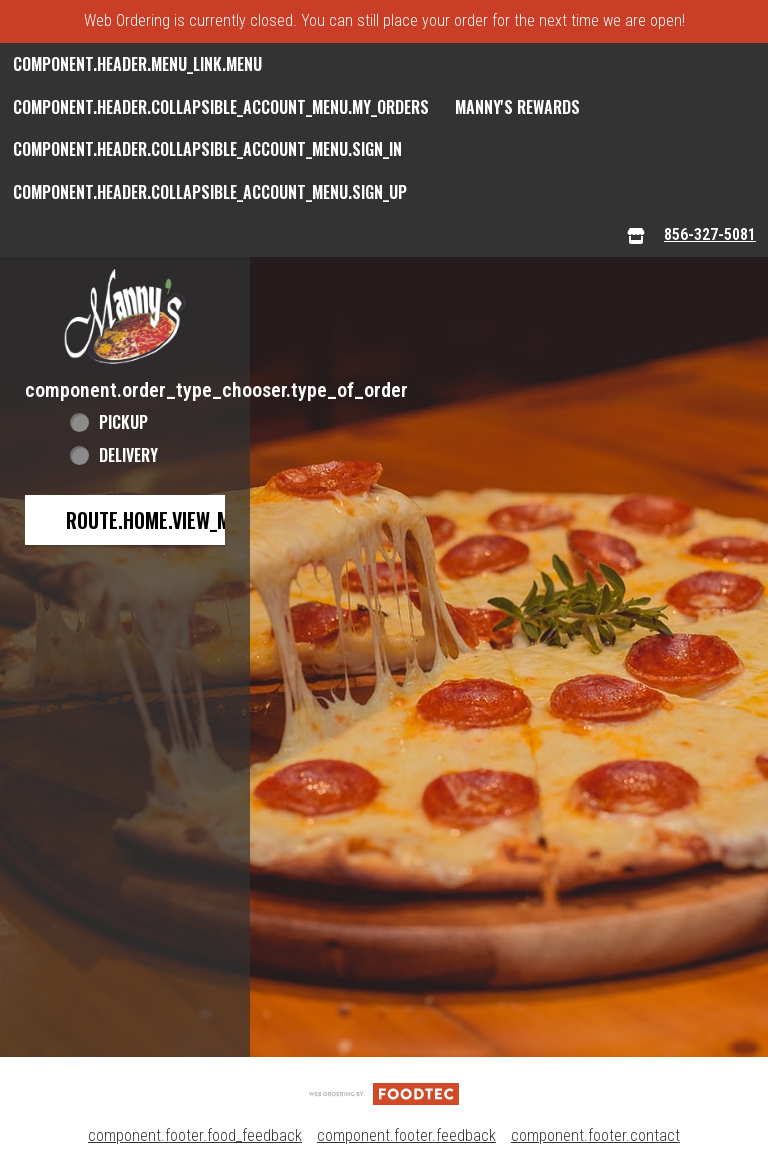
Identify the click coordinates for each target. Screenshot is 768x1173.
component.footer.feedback (406, 1135)
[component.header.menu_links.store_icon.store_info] (636, 235)
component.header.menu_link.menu (137, 64)
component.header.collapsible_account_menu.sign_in (207, 149)
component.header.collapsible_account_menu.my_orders (221, 107)
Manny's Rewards (517, 107)
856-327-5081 (710, 234)
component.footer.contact (595, 1135)
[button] (125, 316)
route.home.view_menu (164, 520)
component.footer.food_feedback (195, 1135)
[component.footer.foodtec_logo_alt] (384, 1092)
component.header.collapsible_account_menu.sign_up (210, 192)
